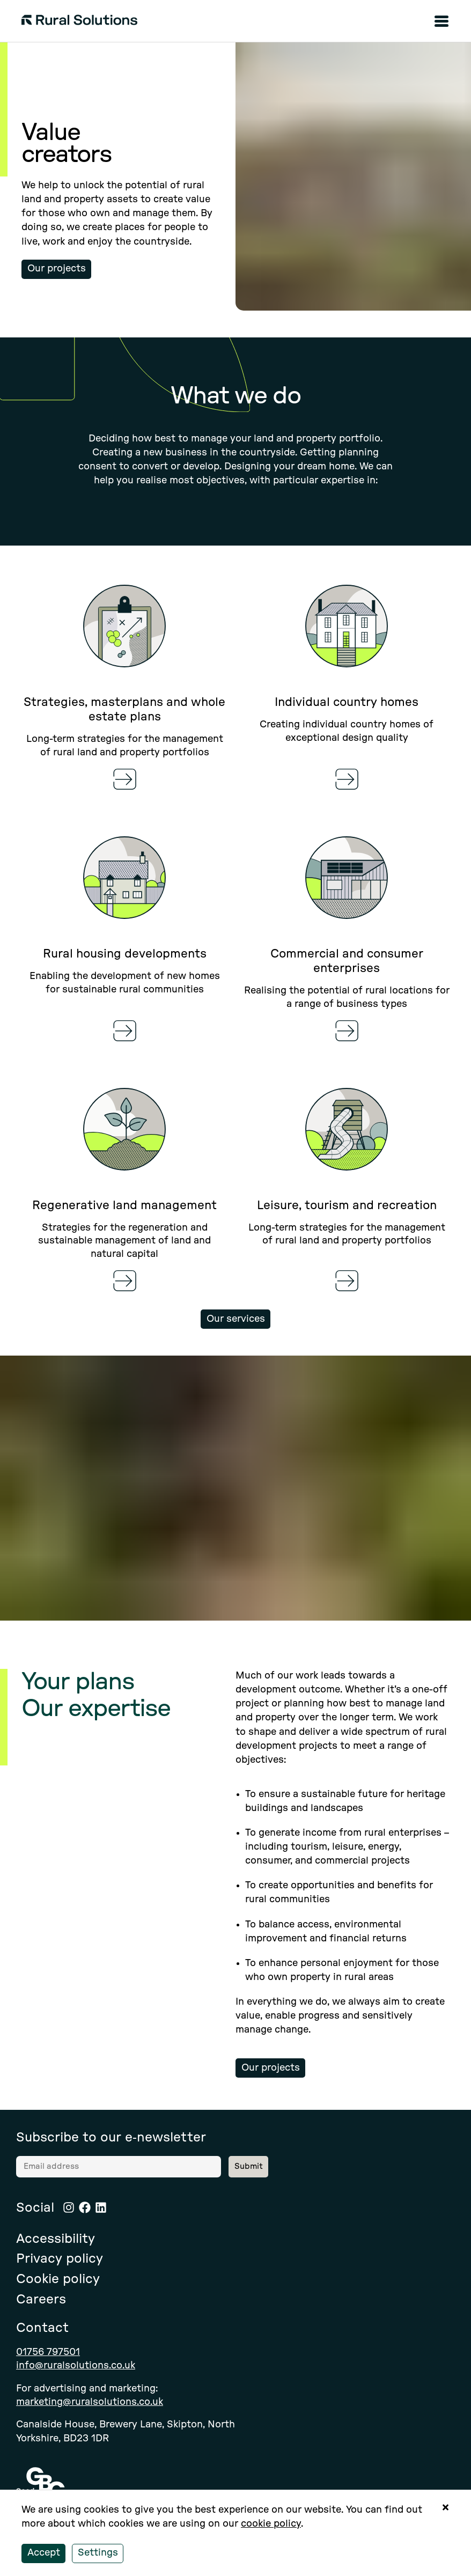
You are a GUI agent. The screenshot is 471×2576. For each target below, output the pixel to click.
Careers (41, 2299)
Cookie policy (58, 2279)
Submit (248, 2166)
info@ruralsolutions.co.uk (75, 2366)
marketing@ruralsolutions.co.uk (89, 2402)
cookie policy (271, 2524)
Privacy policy (59, 2259)
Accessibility (55, 2239)
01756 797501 (48, 2352)
